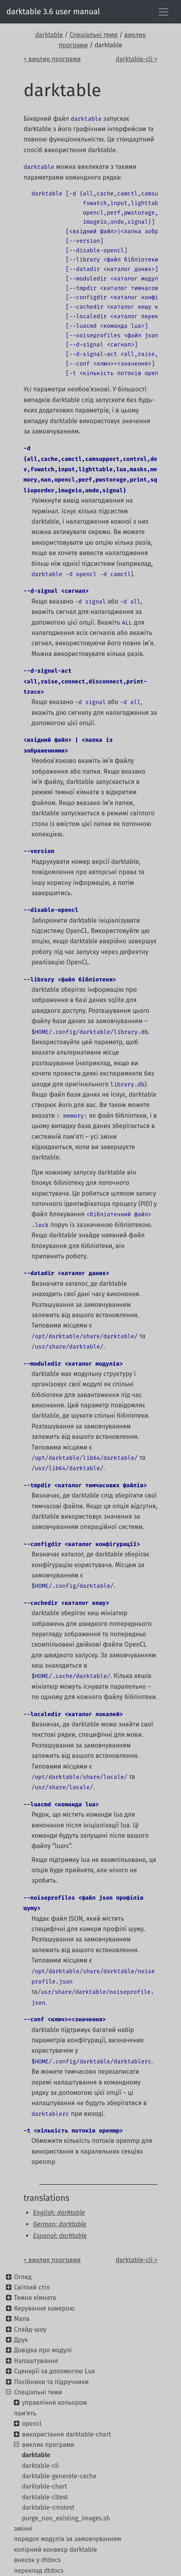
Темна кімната (35, 2297)
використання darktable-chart (66, 2434)
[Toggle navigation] (163, 12)
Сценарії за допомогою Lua (54, 2371)
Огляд (22, 2277)
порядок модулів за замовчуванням (67, 2539)
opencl (31, 2423)
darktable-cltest (45, 2497)
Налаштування (36, 2361)
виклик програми (48, 2444)
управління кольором (54, 2402)
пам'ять (25, 2413)
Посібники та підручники (51, 2382)
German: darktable (59, 2224)
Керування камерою (44, 2308)
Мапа (21, 2318)
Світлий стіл (32, 2287)
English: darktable (59, 2212)
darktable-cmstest (48, 2507)
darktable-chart (44, 2486)
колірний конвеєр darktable (55, 2549)
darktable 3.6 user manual (53, 11)
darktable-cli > (136, 59)
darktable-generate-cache (59, 2476)
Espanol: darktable (60, 2235)
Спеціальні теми (93, 35)
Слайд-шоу (30, 2329)
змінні (23, 2528)
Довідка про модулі (42, 2350)
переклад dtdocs (39, 2570)
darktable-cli (40, 2466)
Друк (21, 2340)
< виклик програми (52, 59)
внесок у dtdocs (37, 2560)
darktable (49, 35)
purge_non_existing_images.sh (66, 2518)
